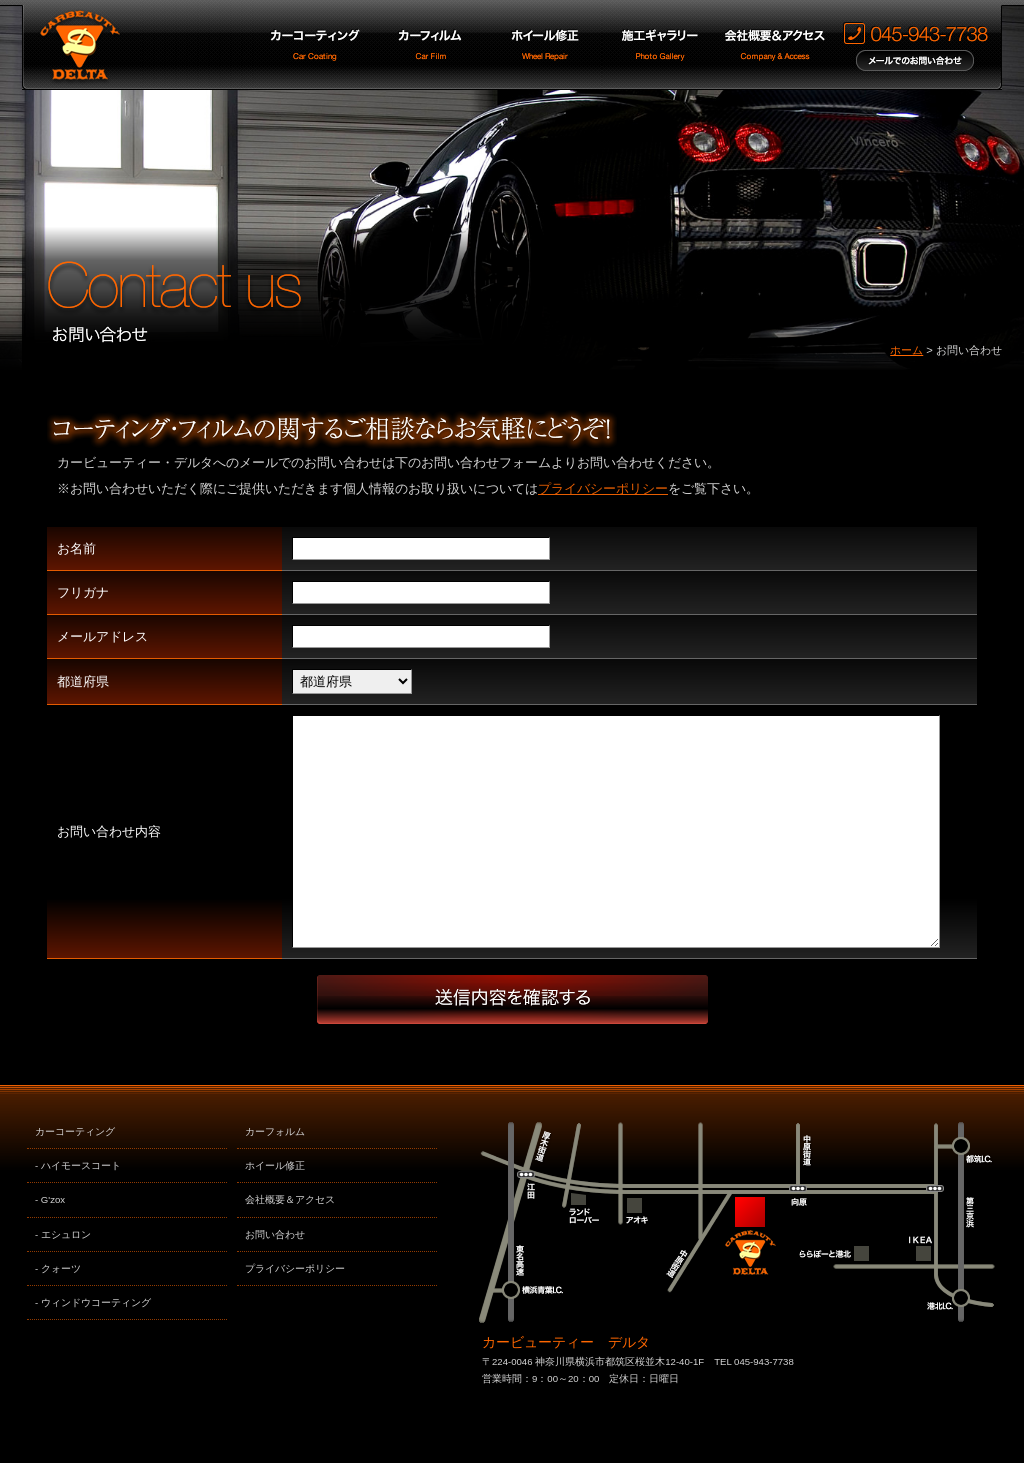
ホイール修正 (275, 1210)
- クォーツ (58, 1313)
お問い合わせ (275, 1279)
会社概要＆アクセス (290, 1244)
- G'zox (50, 1244)
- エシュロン (63, 1279)
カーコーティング (75, 1176)
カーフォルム (275, 1176)
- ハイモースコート (78, 1210)
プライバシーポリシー (603, 488)
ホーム (906, 350)
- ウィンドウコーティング (93, 1347)
